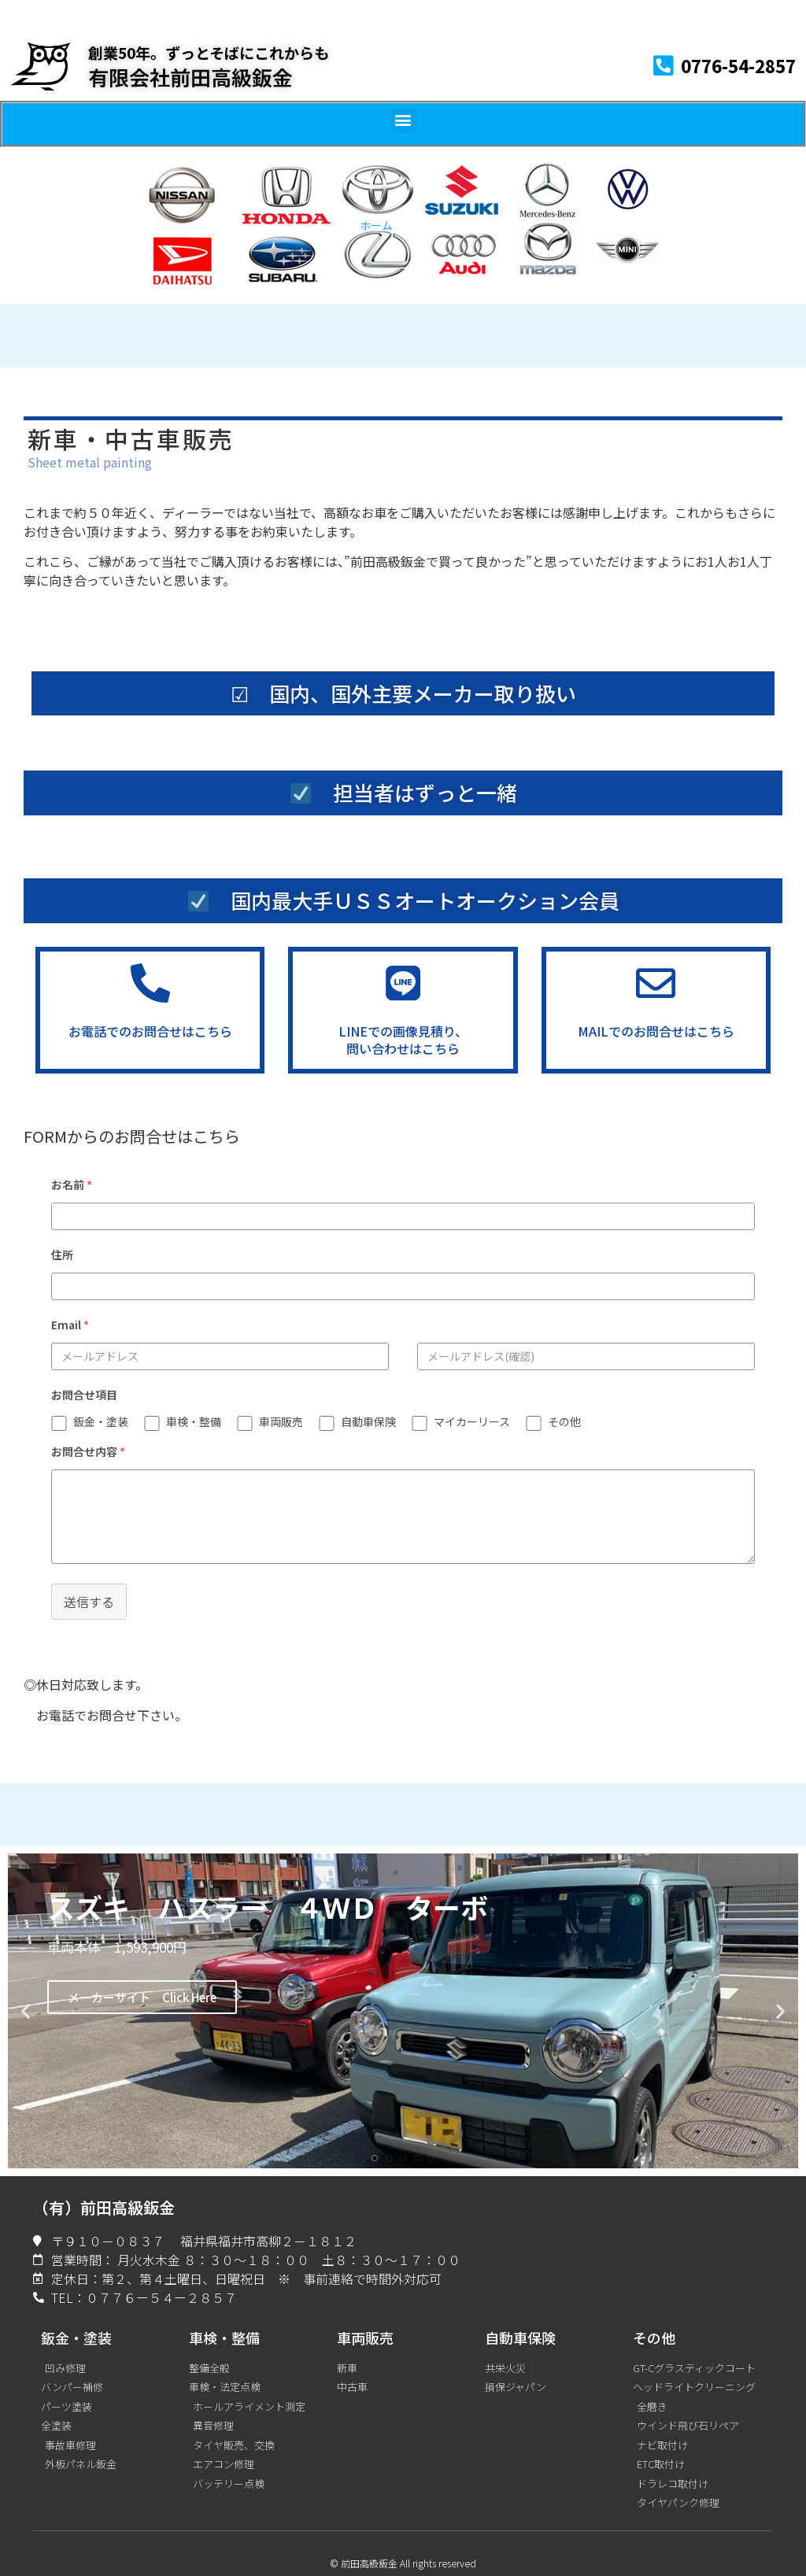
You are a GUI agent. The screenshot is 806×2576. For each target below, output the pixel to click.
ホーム (376, 225)
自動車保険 (368, 1421)
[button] (403, 120)
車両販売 (281, 1421)
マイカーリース (472, 1421)
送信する (89, 1601)
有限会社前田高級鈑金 (190, 76)
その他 (564, 1421)
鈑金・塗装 (100, 1421)
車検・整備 (193, 1421)
